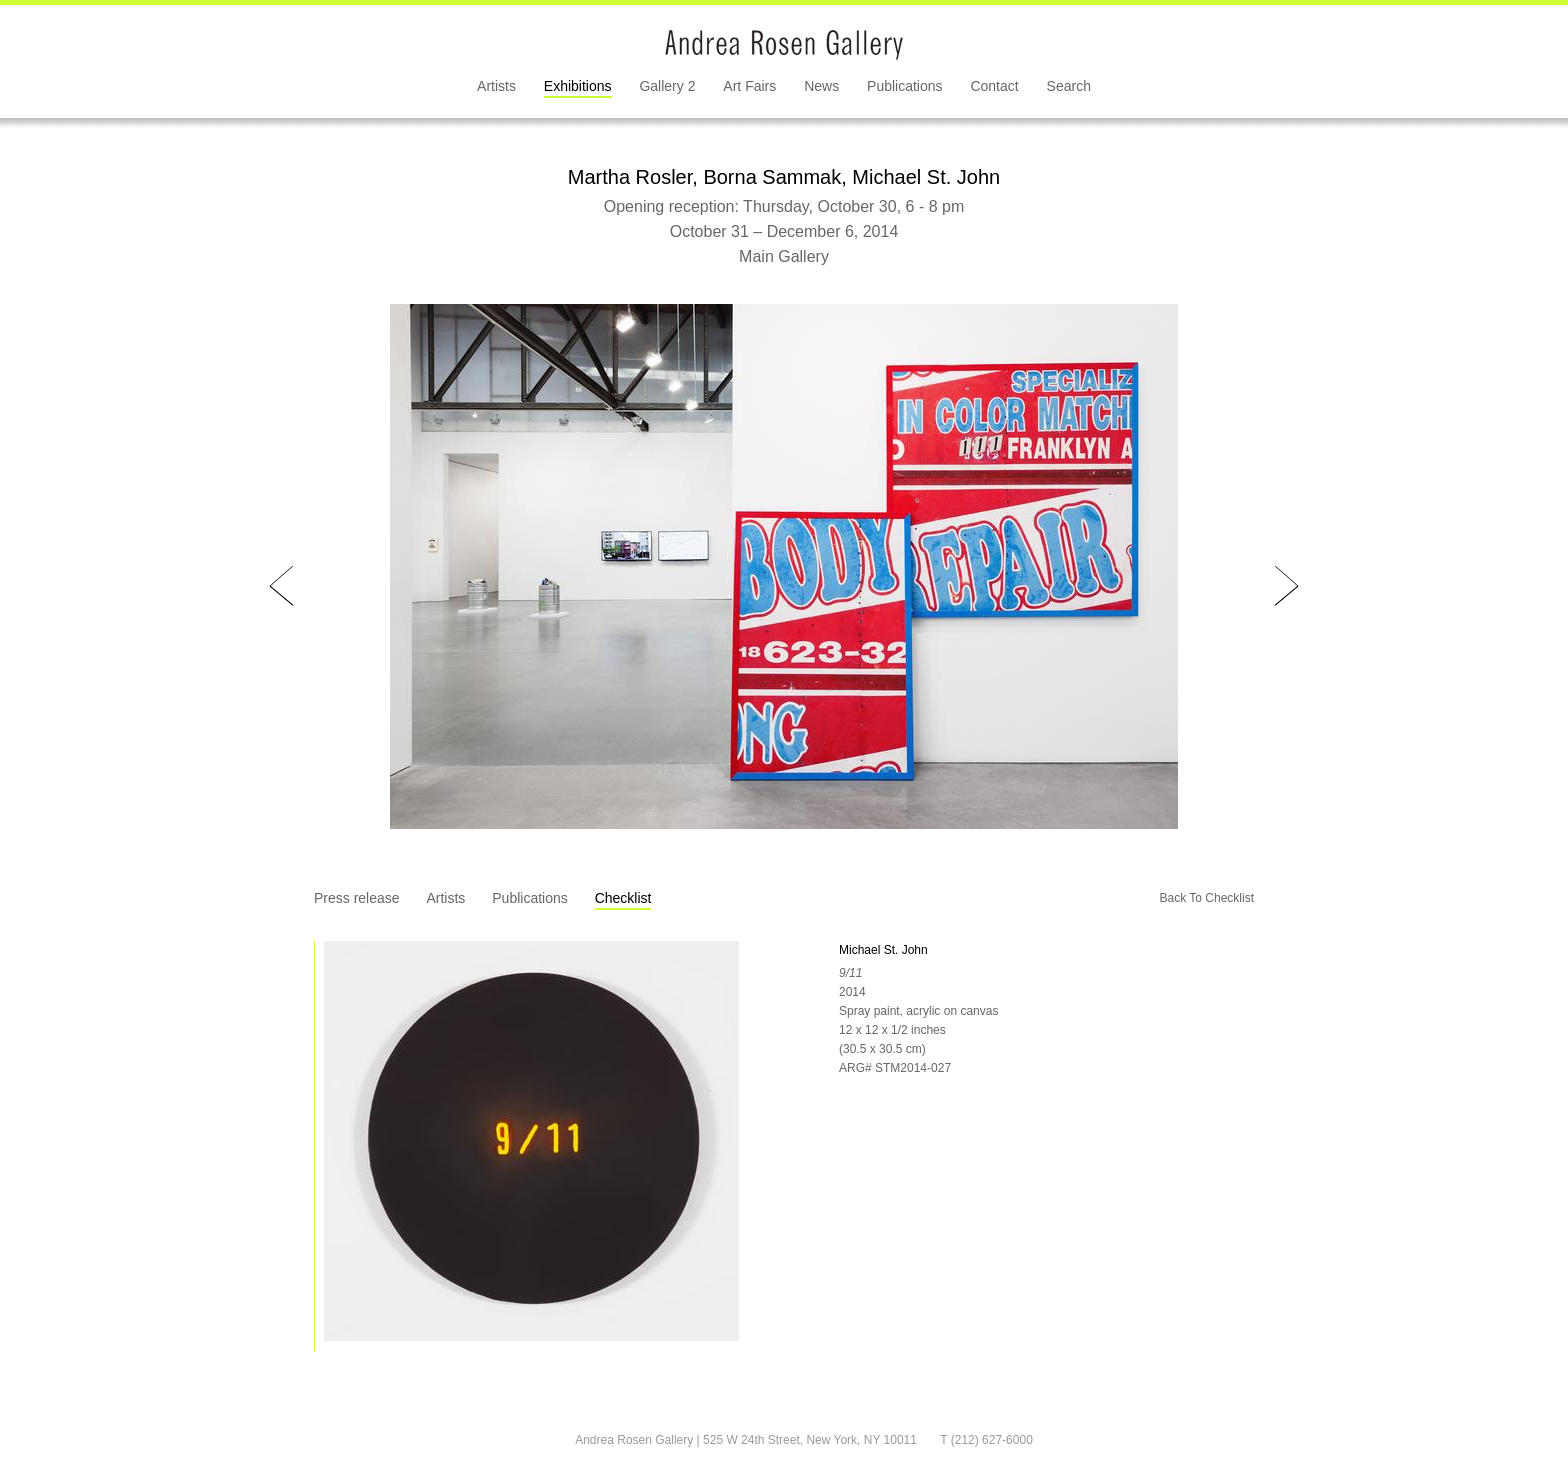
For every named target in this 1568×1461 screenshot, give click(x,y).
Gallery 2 (667, 86)
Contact (994, 86)
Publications (905, 86)
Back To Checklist (1207, 898)
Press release (357, 898)
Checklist (623, 898)
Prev (281, 586)
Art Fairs (749, 86)
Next (1286, 586)
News (821, 86)
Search (1069, 86)
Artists (496, 86)
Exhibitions (578, 86)
